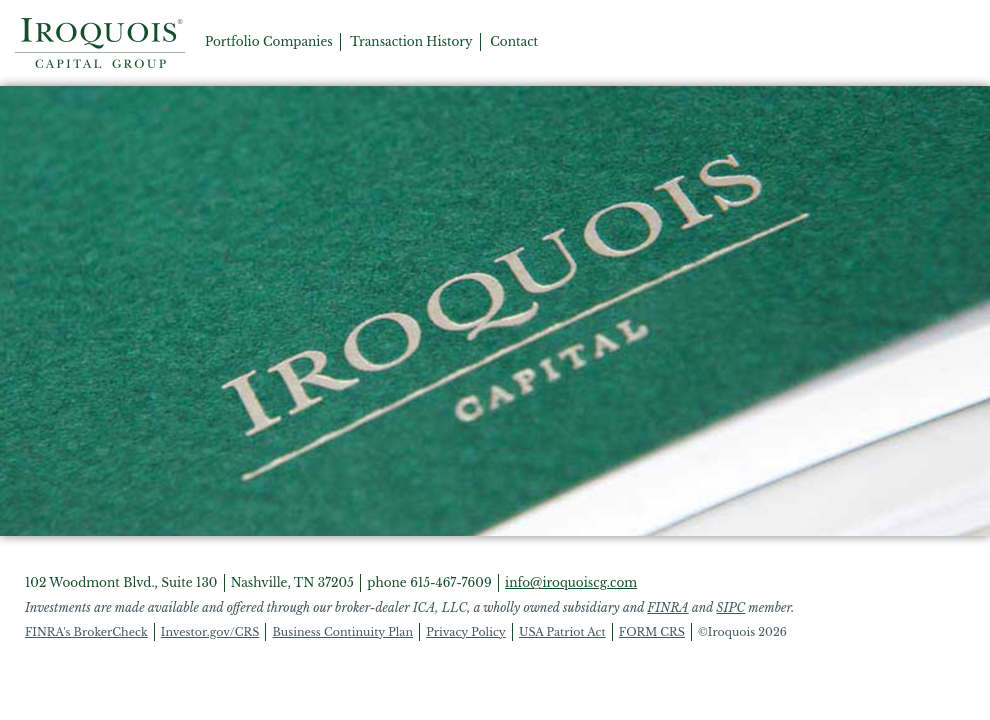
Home (100, 43)
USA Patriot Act (562, 632)
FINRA (667, 607)
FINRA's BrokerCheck (86, 632)
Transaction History (411, 41)
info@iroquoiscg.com (571, 582)
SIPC (730, 607)
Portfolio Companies (269, 41)
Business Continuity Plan (342, 632)
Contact (514, 41)
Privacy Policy (466, 632)
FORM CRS (652, 632)
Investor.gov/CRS (210, 632)
